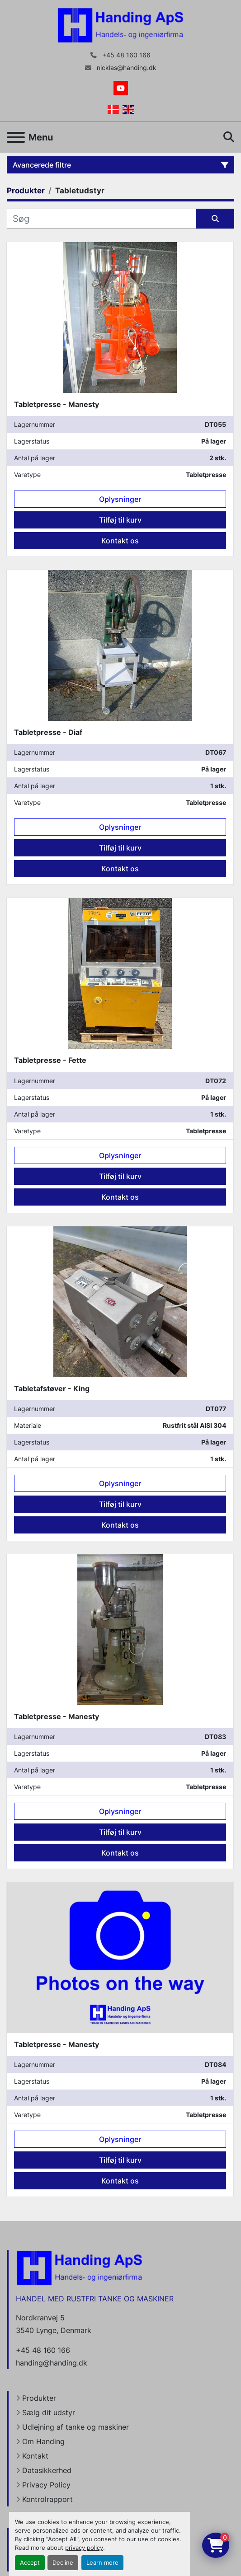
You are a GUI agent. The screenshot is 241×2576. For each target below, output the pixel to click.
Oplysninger (120, 499)
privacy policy (84, 2547)
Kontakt (35, 2455)
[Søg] (101, 219)
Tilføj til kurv (120, 519)
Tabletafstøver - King (52, 1388)
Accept (30, 2562)
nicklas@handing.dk (125, 67)
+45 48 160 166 (125, 55)
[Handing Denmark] (79, 2267)
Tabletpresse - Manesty (56, 404)
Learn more (102, 2562)
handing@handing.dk (51, 2362)
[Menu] (16, 137)
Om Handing (43, 2441)
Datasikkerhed (46, 2470)
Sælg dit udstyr (48, 2412)
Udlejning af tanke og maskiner (75, 2426)
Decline (62, 2562)
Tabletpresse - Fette (50, 1060)
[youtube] (120, 88)
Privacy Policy (46, 2484)
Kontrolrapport (47, 2499)
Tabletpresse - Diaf (48, 732)
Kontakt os (120, 540)
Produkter (39, 2398)
